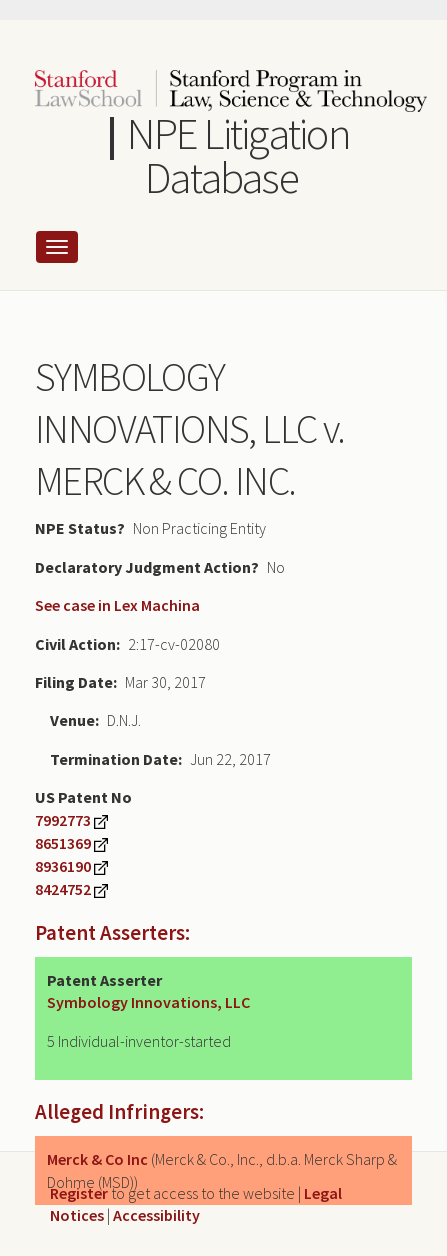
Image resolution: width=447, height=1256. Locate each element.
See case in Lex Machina (117, 605)
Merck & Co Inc (97, 1159)
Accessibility (156, 1215)
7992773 (63, 820)
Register (79, 1193)
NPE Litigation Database (238, 155)
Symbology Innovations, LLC (148, 1002)
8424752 (63, 889)
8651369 (63, 843)
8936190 (63, 866)
